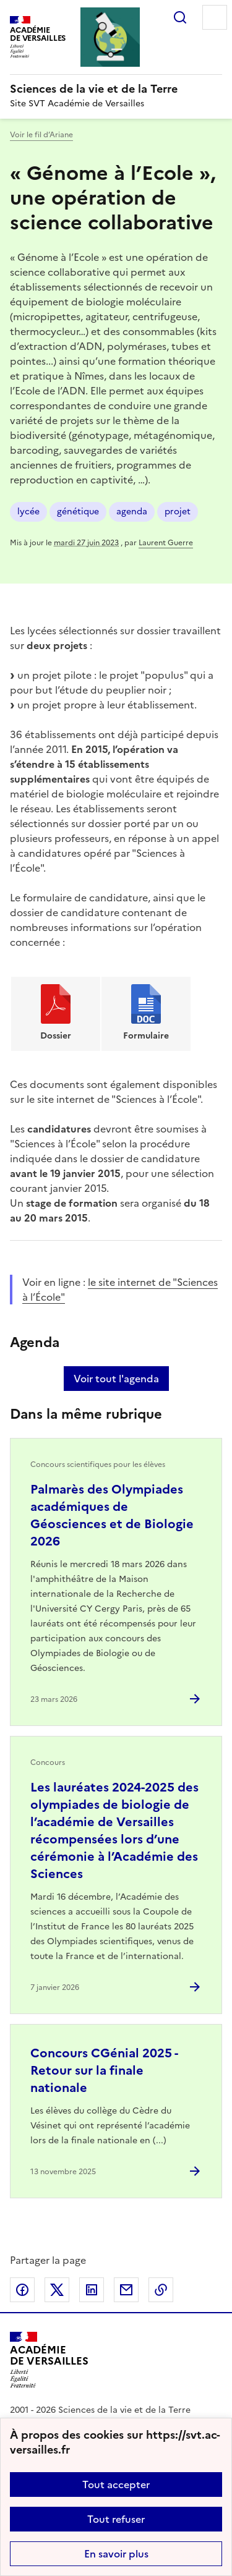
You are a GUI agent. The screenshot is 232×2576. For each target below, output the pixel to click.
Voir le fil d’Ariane (41, 134)
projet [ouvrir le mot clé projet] (178, 511)
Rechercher (180, 17)
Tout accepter (116, 2484)
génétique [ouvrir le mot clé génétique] (78, 511)
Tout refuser (116, 2519)
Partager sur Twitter (57, 2289)
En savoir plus (116, 2553)
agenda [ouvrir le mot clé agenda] (131, 511)
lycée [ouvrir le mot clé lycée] (28, 511)
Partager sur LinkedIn (91, 2289)
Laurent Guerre (166, 542)
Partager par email (126, 2289)
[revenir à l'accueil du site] (116, 89)
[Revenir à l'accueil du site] (49, 2360)
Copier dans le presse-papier (160, 2289)
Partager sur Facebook (22, 2289)
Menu (214, 17)
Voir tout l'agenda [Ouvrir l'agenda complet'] (116, 1378)
